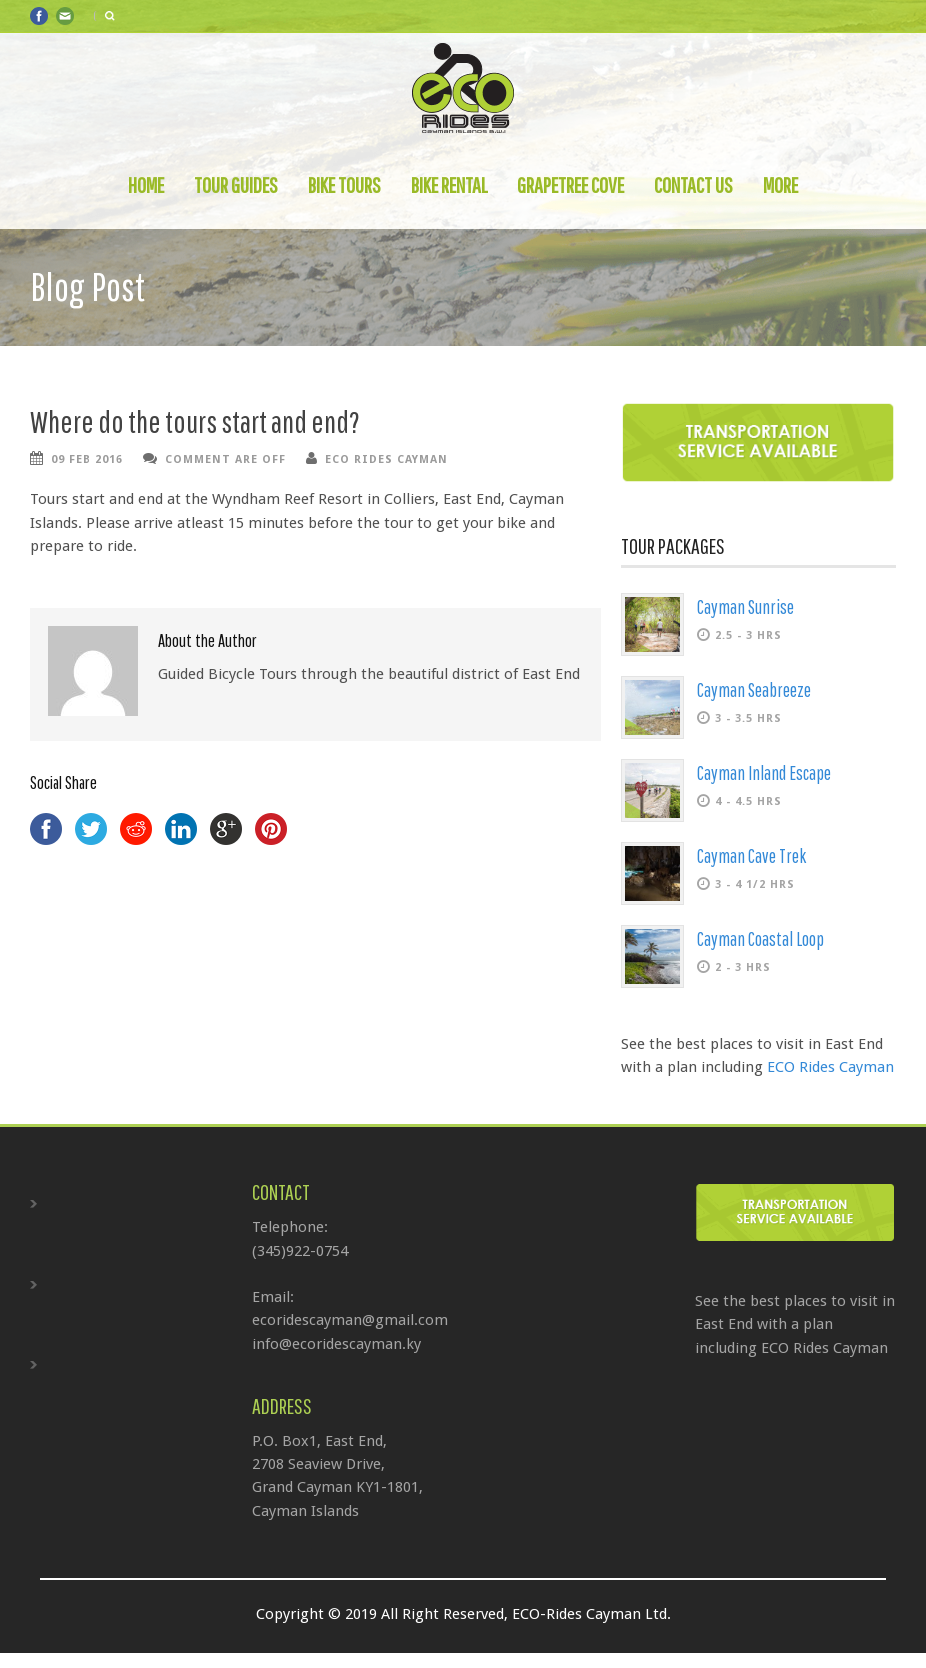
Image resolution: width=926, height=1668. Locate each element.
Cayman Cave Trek (751, 856)
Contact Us (693, 185)
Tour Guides (236, 185)
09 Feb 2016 (87, 459)
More (780, 185)
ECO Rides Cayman (386, 459)
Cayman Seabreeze (754, 690)
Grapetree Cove (570, 185)
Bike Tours (344, 185)
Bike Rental (449, 185)
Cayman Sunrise (745, 607)
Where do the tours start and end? (195, 421)
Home (146, 185)
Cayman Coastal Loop (760, 939)
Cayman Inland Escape (764, 773)
